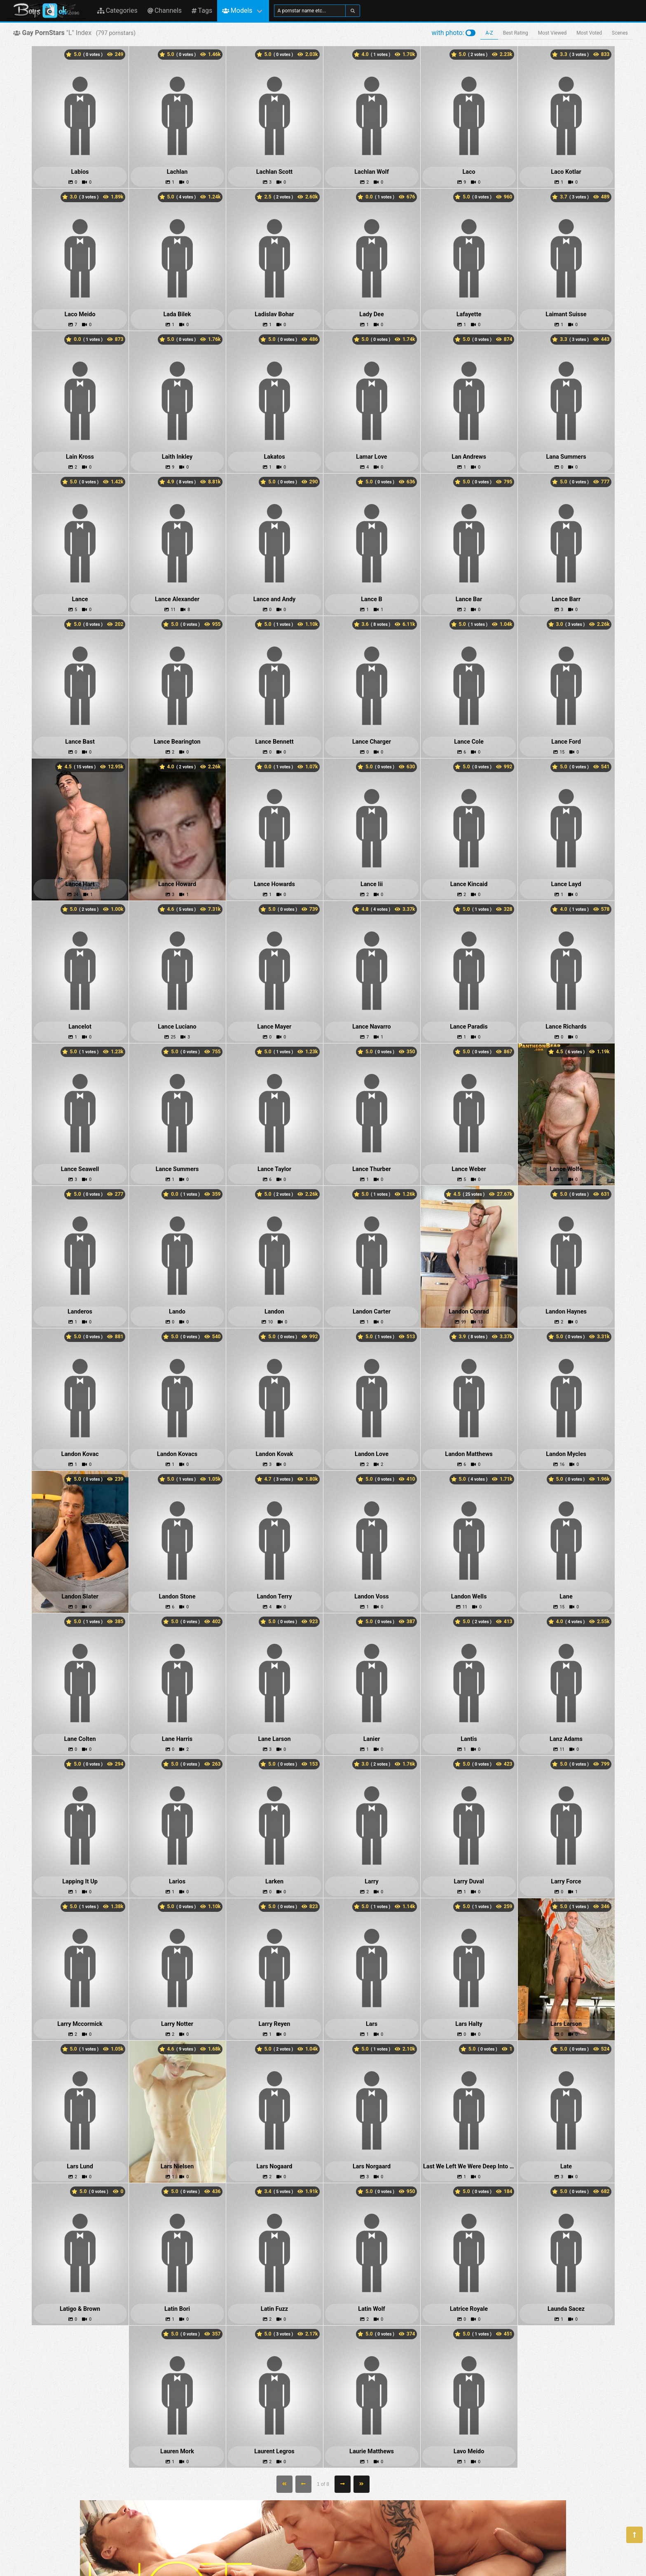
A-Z (489, 33)
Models (237, 10)
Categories (117, 10)
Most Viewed (552, 33)
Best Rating (515, 33)
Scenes (620, 33)
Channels (164, 10)
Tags (202, 10)
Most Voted (589, 33)
